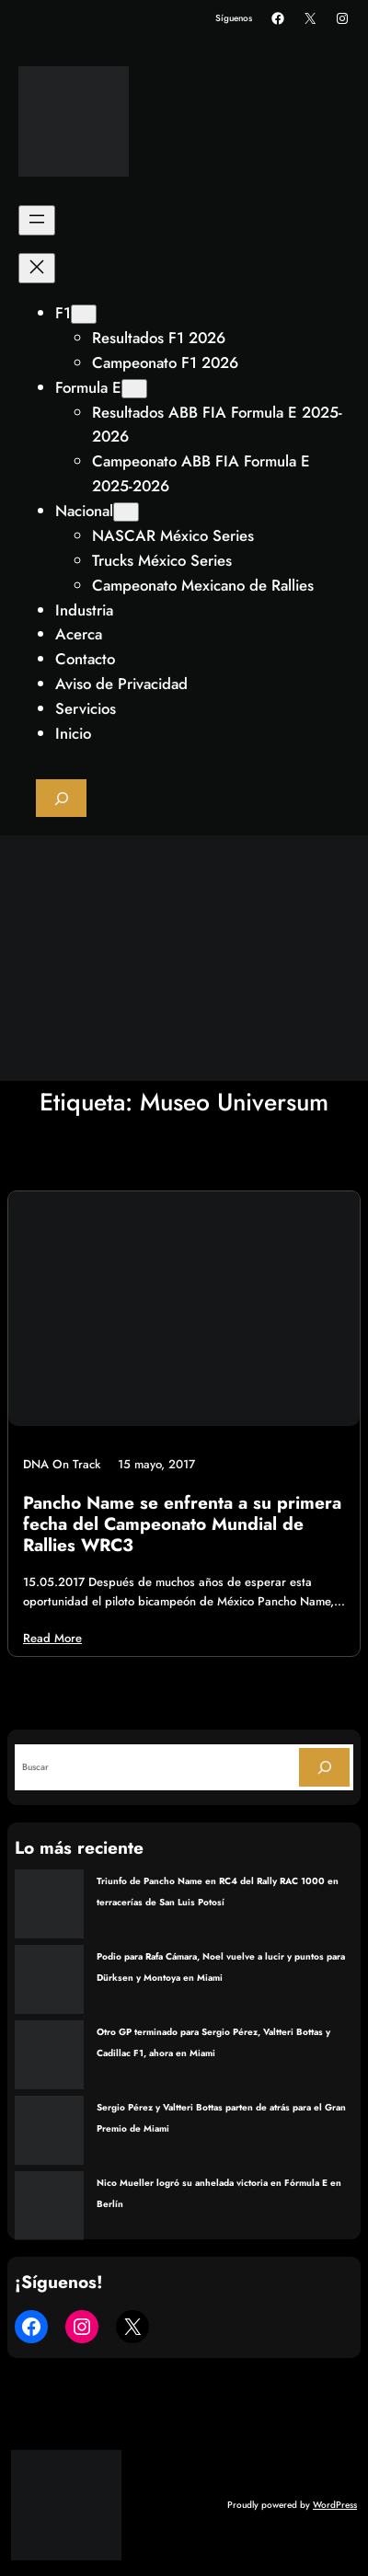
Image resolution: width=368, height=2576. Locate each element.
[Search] (324, 1767)
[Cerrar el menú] (36, 268)
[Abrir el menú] (36, 220)
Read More (52, 1638)
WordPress (335, 2505)
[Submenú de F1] (84, 314)
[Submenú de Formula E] (134, 388)
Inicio (73, 733)
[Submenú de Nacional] (126, 512)
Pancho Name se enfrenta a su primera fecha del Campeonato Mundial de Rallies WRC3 (182, 1524)
